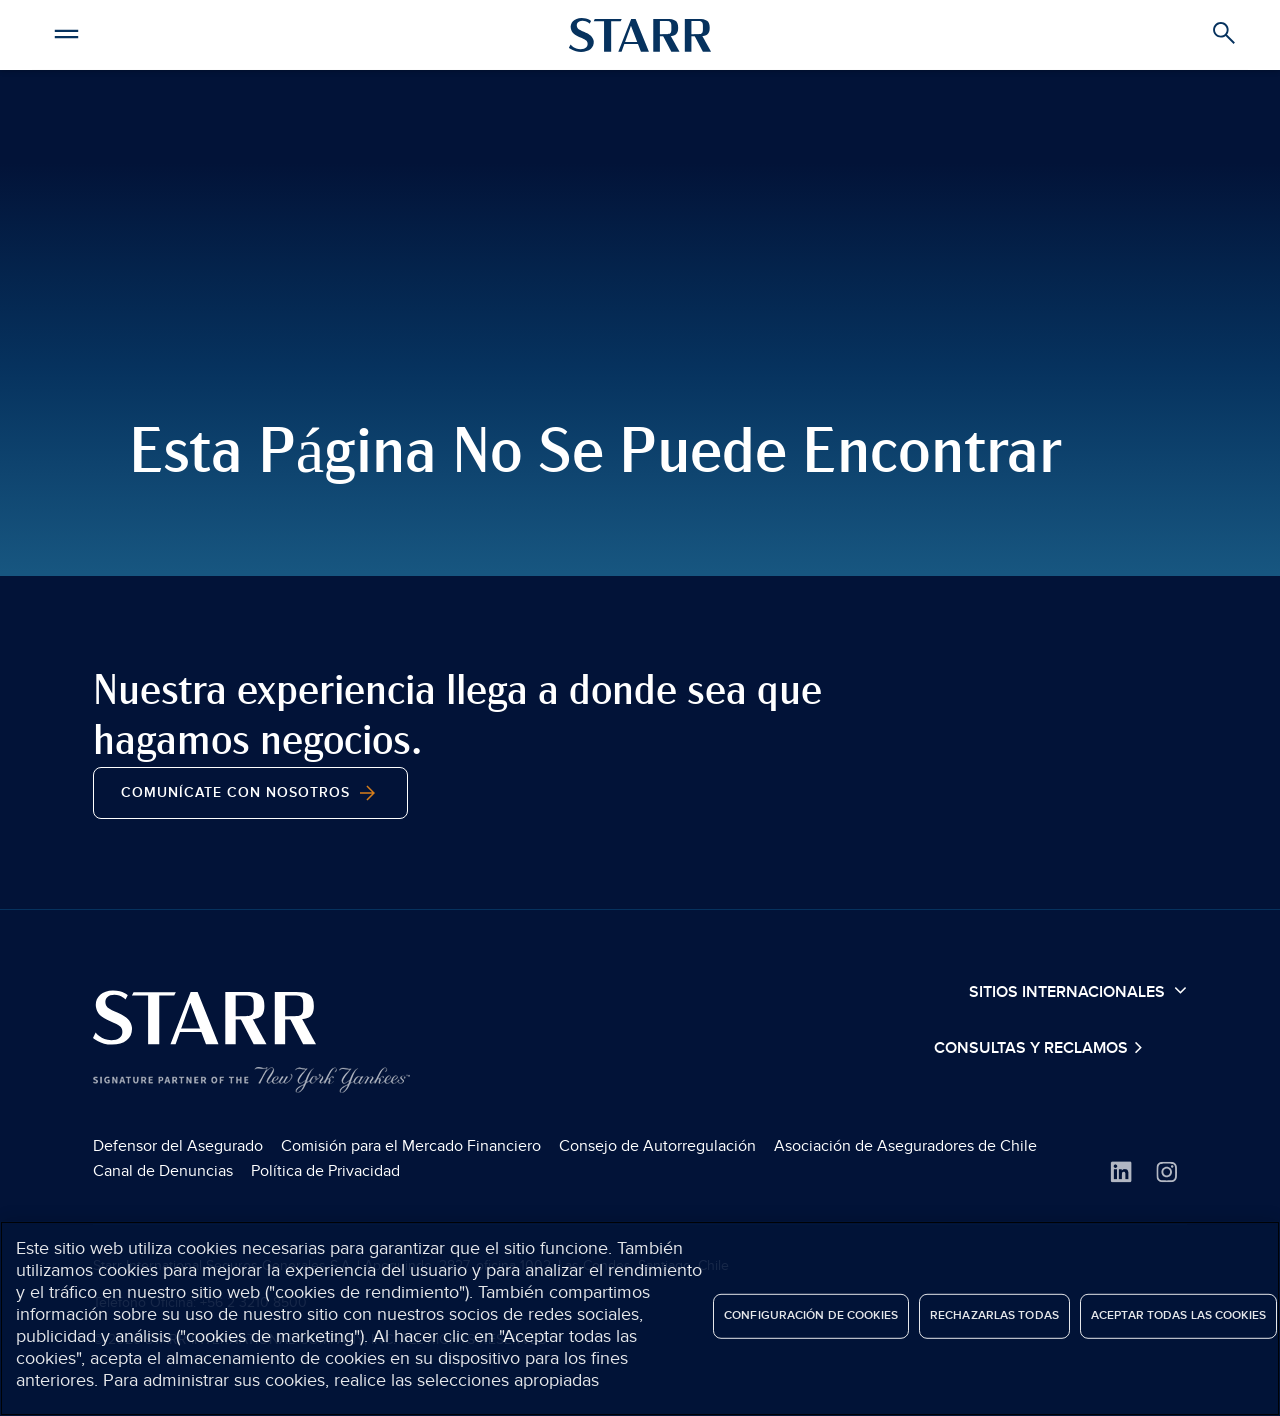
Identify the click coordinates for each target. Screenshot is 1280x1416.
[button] (66, 31)
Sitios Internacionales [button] (1078, 991)
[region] (640, 1318)
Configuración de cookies (811, 1315)
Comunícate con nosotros (250, 793)
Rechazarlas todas (994, 1315)
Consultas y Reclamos (1033, 1048)
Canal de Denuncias (163, 1171)
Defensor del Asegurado (178, 1146)
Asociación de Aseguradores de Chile (905, 1146)
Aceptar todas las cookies (1178, 1315)
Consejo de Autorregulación (657, 1146)
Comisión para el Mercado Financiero (411, 1146)
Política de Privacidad (325, 1171)
